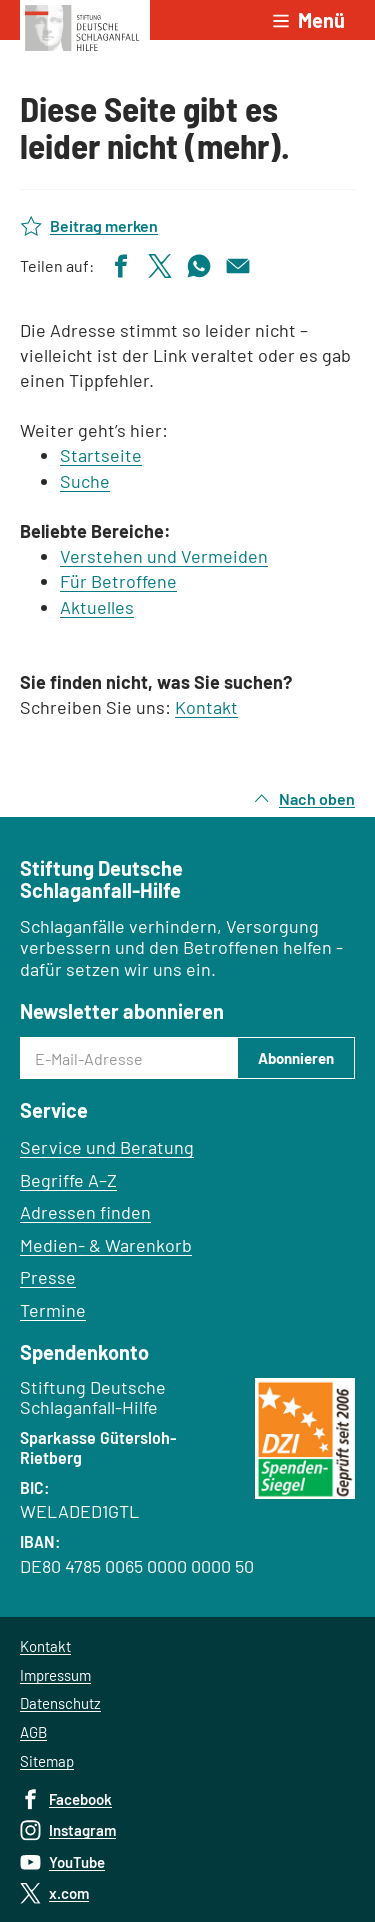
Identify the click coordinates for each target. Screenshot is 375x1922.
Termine (53, 1310)
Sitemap (47, 1761)
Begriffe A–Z (68, 1180)
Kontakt (206, 707)
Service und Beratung (107, 1147)
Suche (85, 481)
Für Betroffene (118, 581)
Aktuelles (97, 607)
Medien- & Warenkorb (106, 1245)
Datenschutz (60, 1703)
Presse (48, 1277)
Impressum (55, 1675)
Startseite (101, 455)
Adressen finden (85, 1212)
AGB (33, 1732)
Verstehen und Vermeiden (164, 556)
